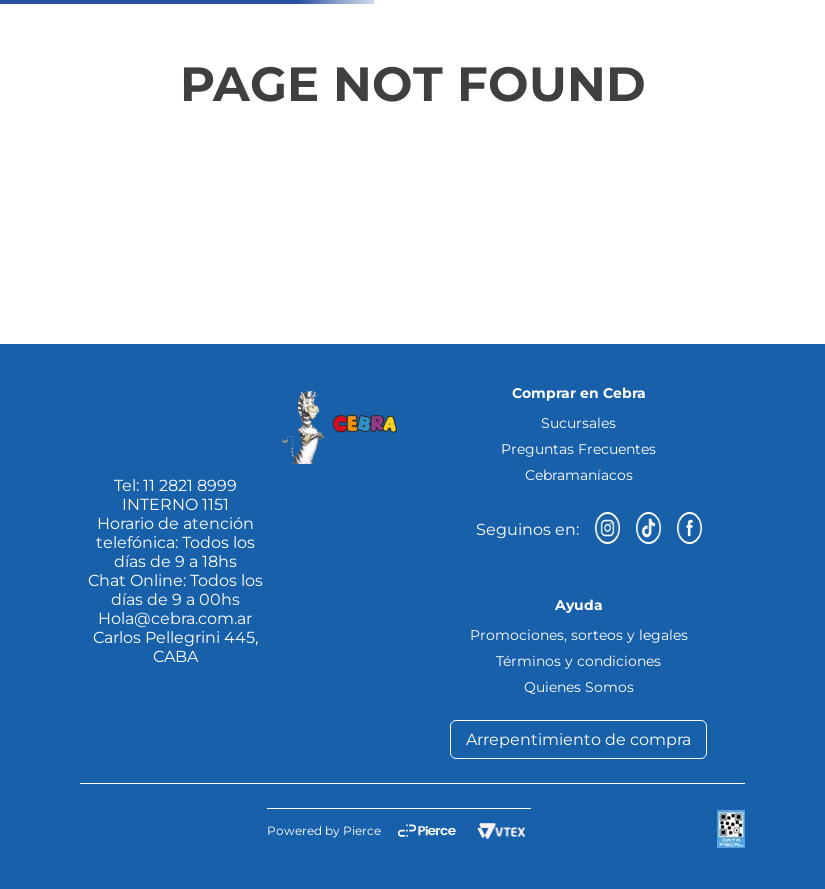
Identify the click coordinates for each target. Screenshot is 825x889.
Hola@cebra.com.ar (175, 618)
